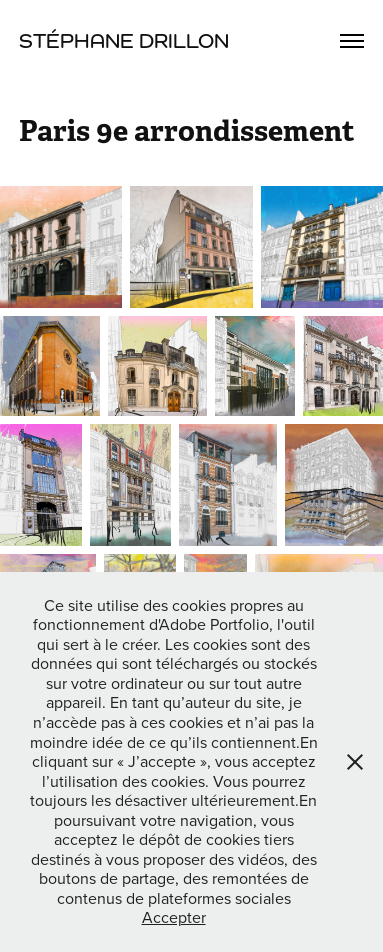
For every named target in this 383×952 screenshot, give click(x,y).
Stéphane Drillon (124, 40)
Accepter (174, 917)
